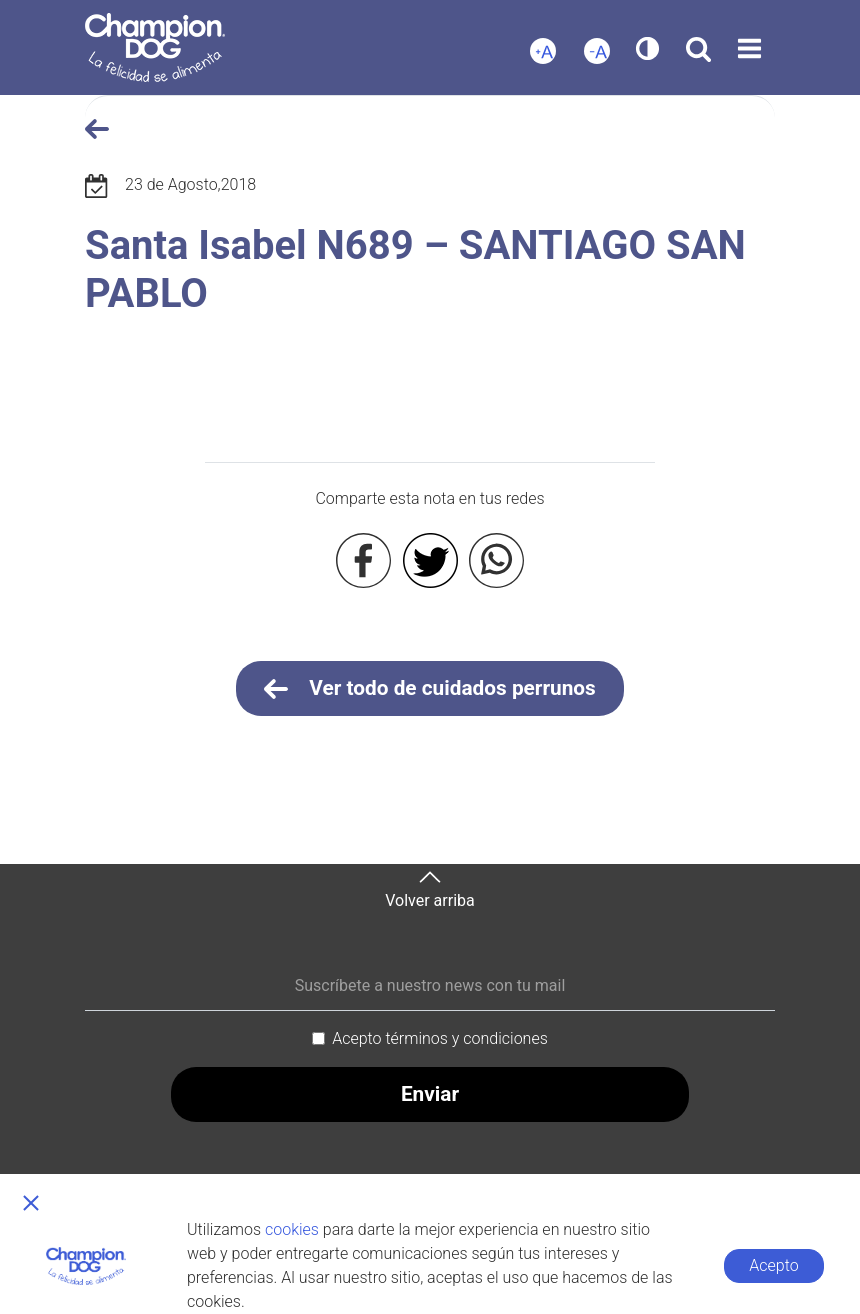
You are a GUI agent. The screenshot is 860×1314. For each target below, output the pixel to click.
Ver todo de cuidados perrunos (430, 689)
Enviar (430, 1094)
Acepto (773, 1265)
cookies (292, 1229)
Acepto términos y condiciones (440, 1038)
